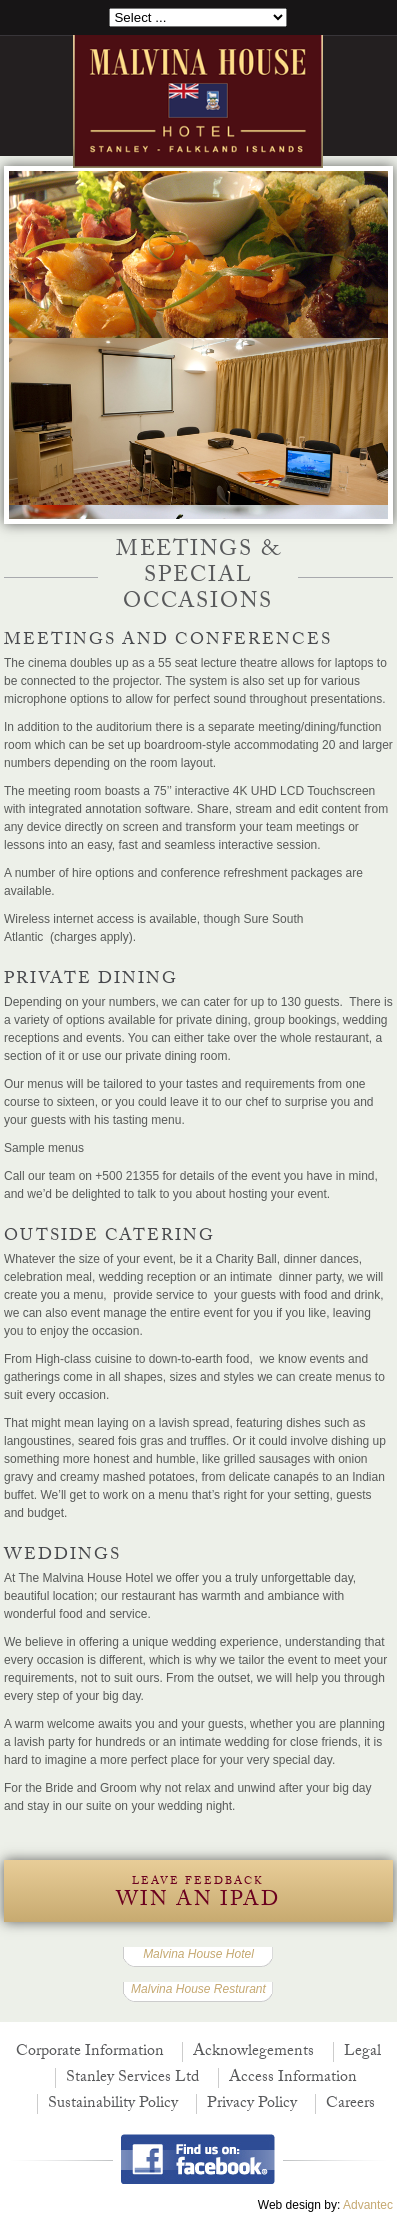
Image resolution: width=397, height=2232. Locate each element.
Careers (350, 2104)
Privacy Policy (252, 2104)
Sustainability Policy (113, 2104)
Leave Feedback (198, 1896)
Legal (362, 2052)
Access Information (293, 2078)
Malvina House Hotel (198, 1954)
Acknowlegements (253, 2052)
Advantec (368, 2205)
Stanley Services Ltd (132, 2078)
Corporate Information (90, 2052)
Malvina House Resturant (198, 1989)
